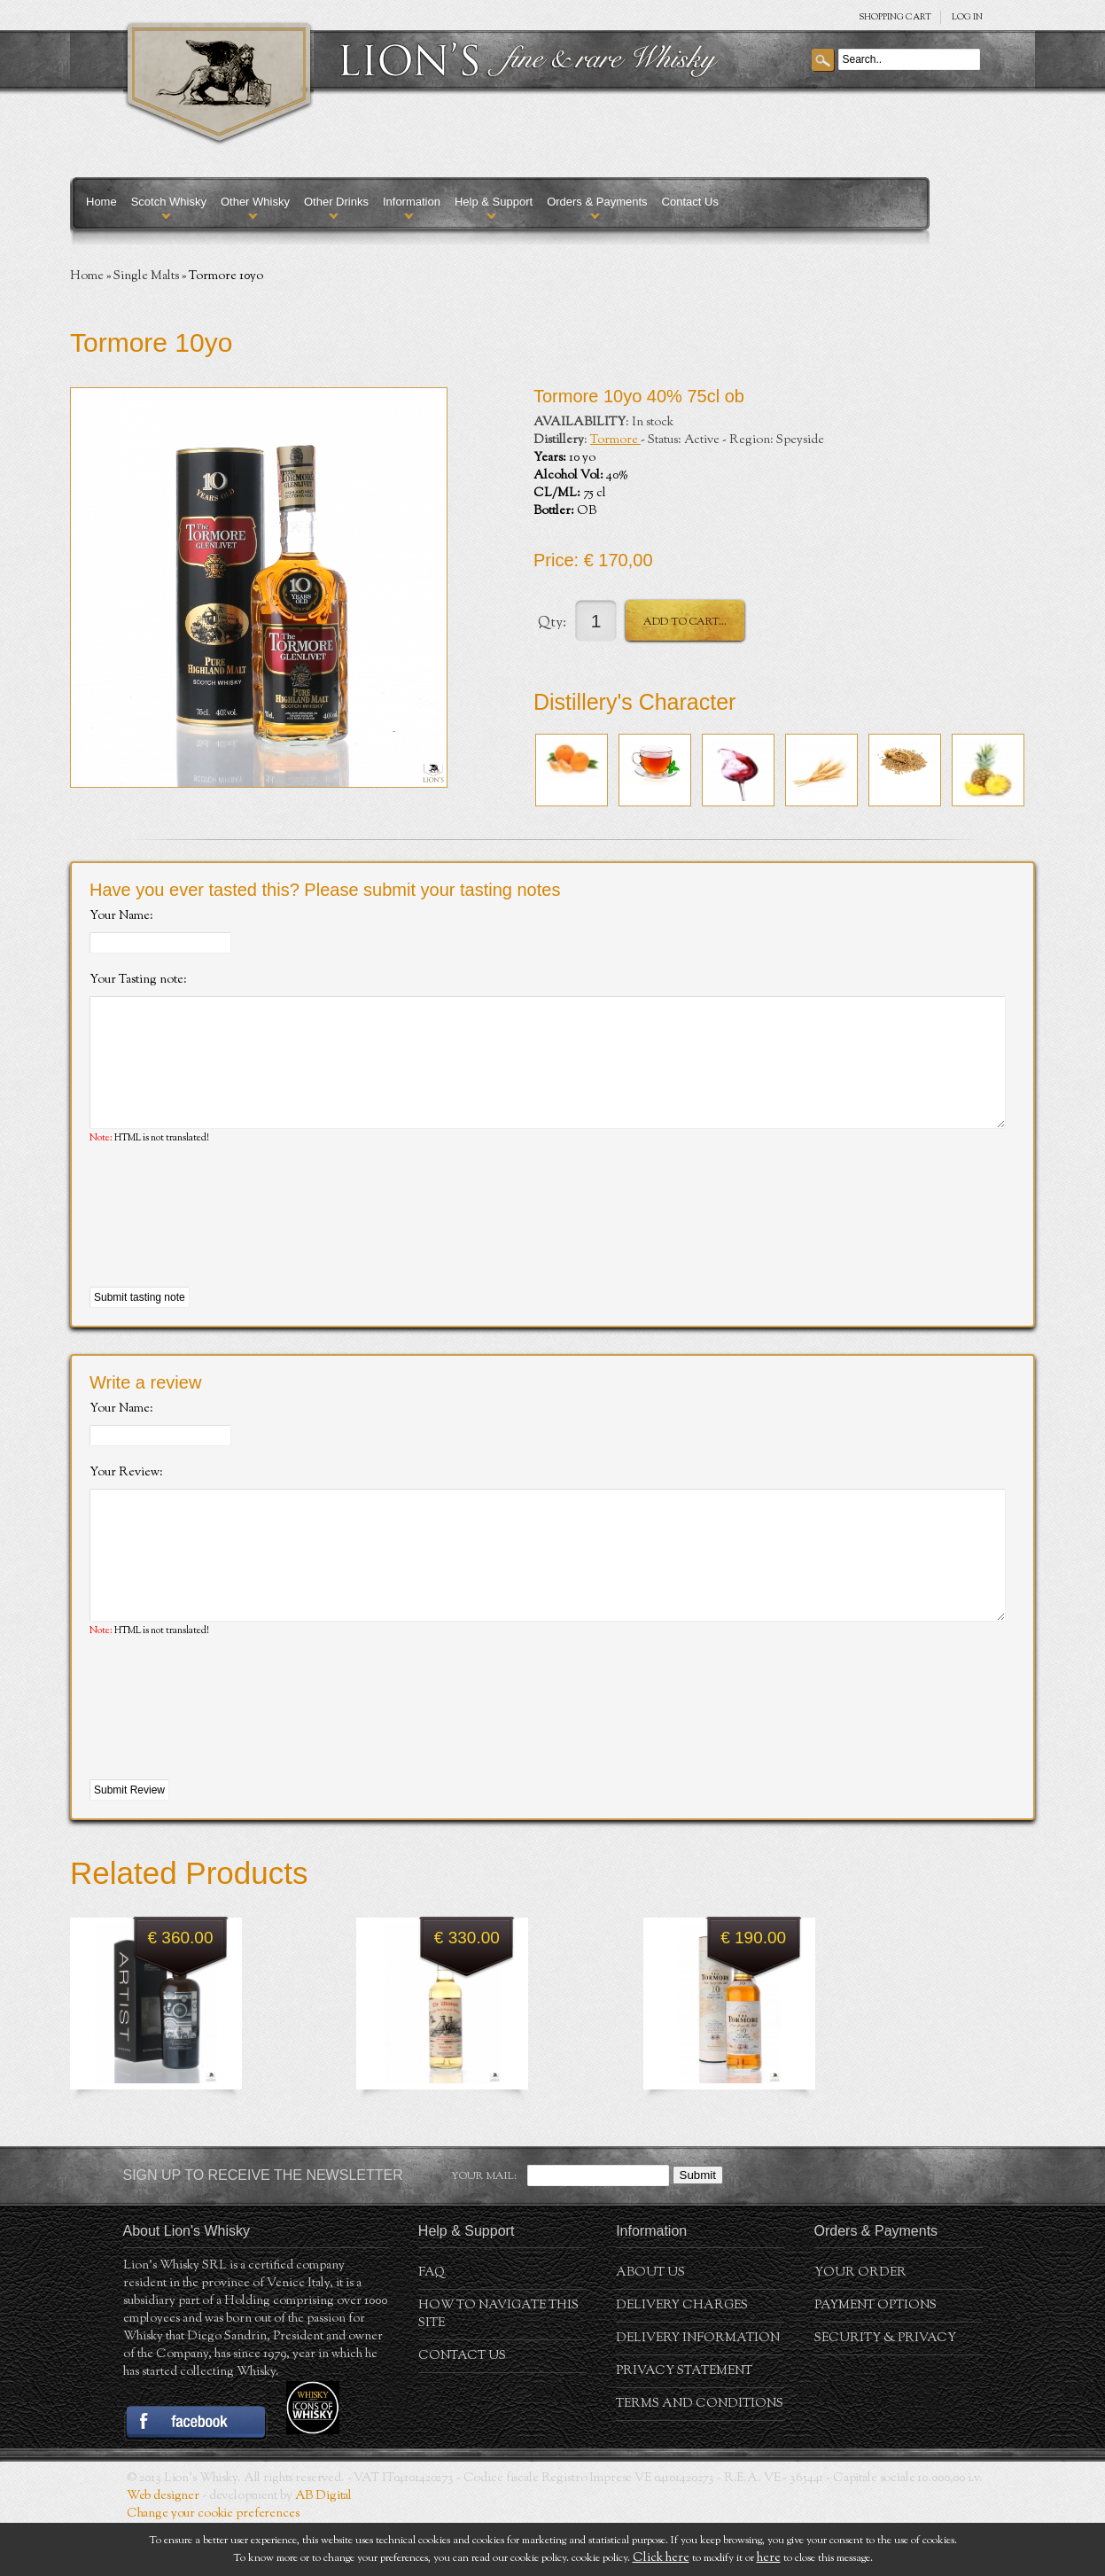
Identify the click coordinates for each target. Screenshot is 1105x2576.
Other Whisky (255, 201)
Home (101, 201)
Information (411, 201)
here (769, 2558)
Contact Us (690, 201)
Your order (860, 2326)
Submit (698, 2228)
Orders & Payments (597, 201)
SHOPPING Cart (895, 17)
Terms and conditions (699, 2457)
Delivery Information (698, 2392)
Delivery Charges (682, 2359)
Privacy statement (684, 2424)
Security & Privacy (885, 2392)
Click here (661, 2558)
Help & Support (494, 201)
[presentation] (224, 1243)
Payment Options (875, 2359)
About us (650, 2326)
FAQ (431, 2326)
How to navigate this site (498, 2367)
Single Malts (146, 276)
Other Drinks (336, 201)
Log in (967, 17)
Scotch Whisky (168, 201)
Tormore (615, 440)
